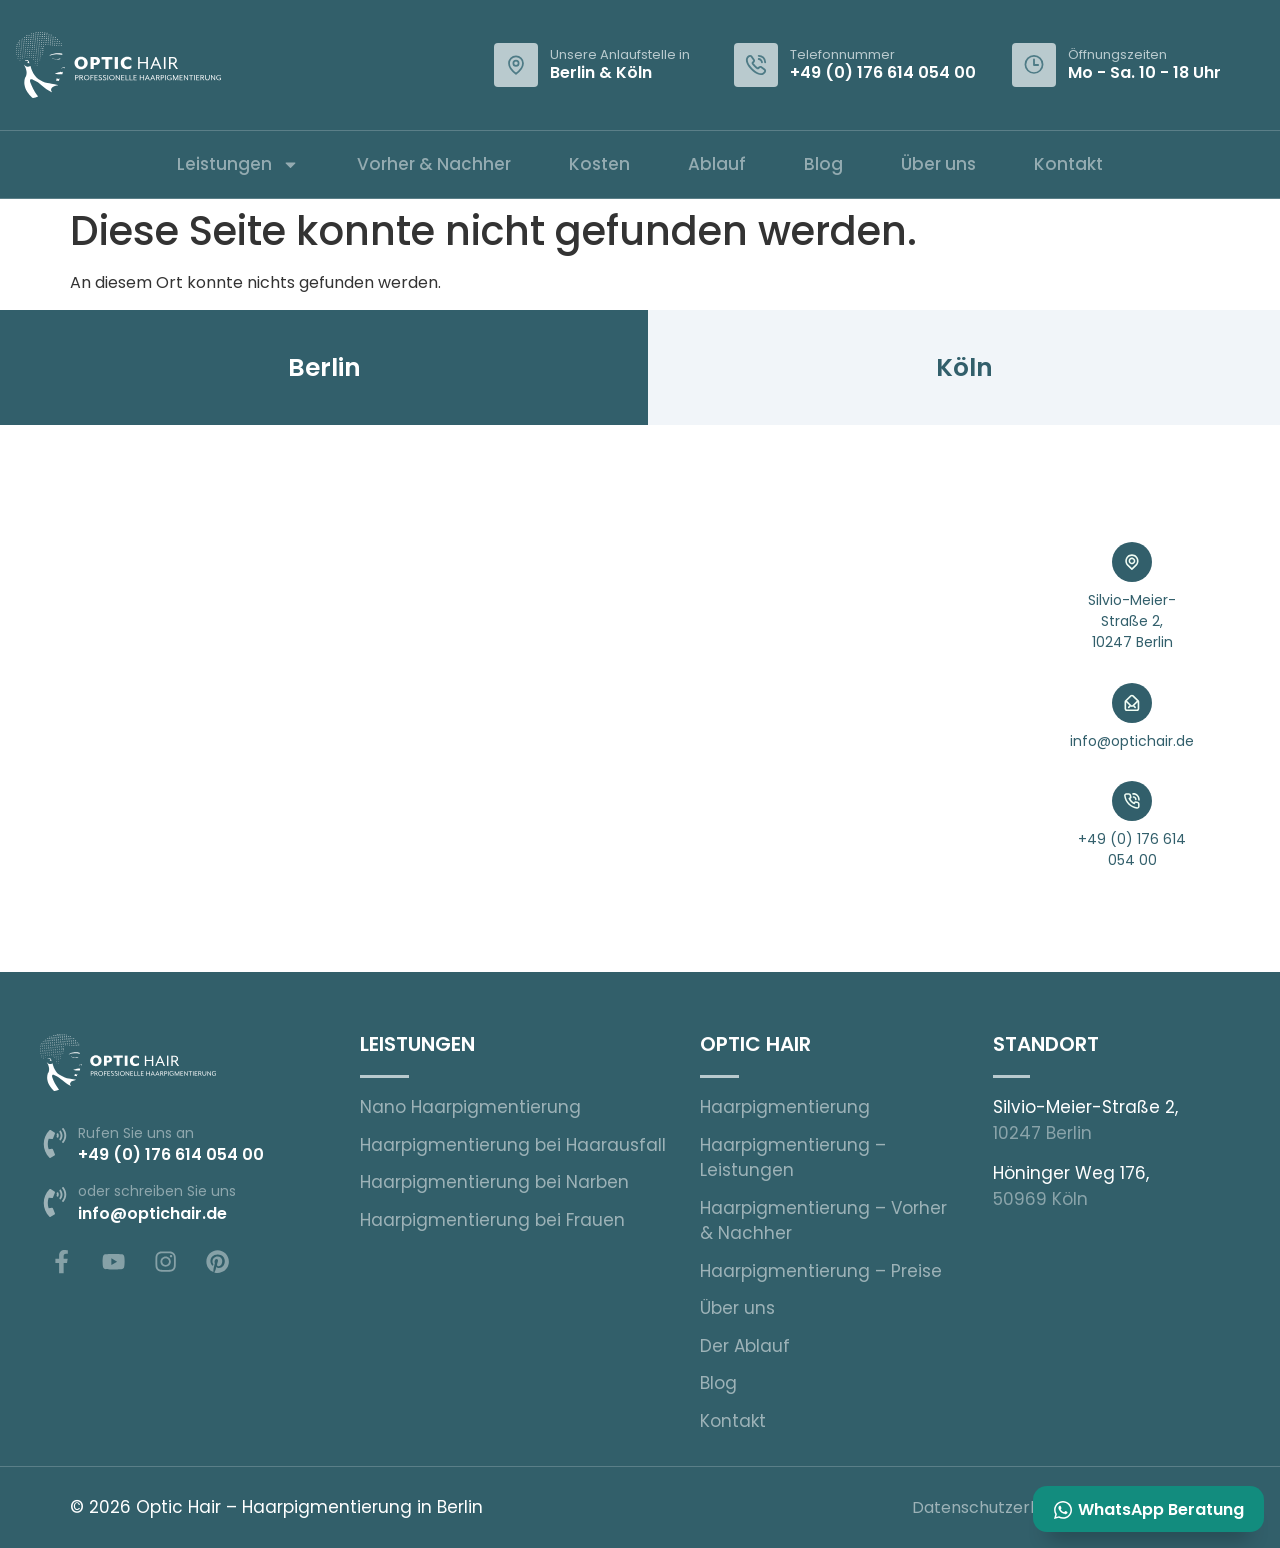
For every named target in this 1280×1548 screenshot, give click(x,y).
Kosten (599, 164)
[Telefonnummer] (756, 65)
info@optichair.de (1132, 741)
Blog (823, 164)
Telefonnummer (842, 54)
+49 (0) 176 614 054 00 (883, 72)
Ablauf (717, 164)
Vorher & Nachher (434, 164)
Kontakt (1068, 164)
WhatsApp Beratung (1159, 1508)
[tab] (324, 368)
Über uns (938, 164)
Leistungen (238, 164)
